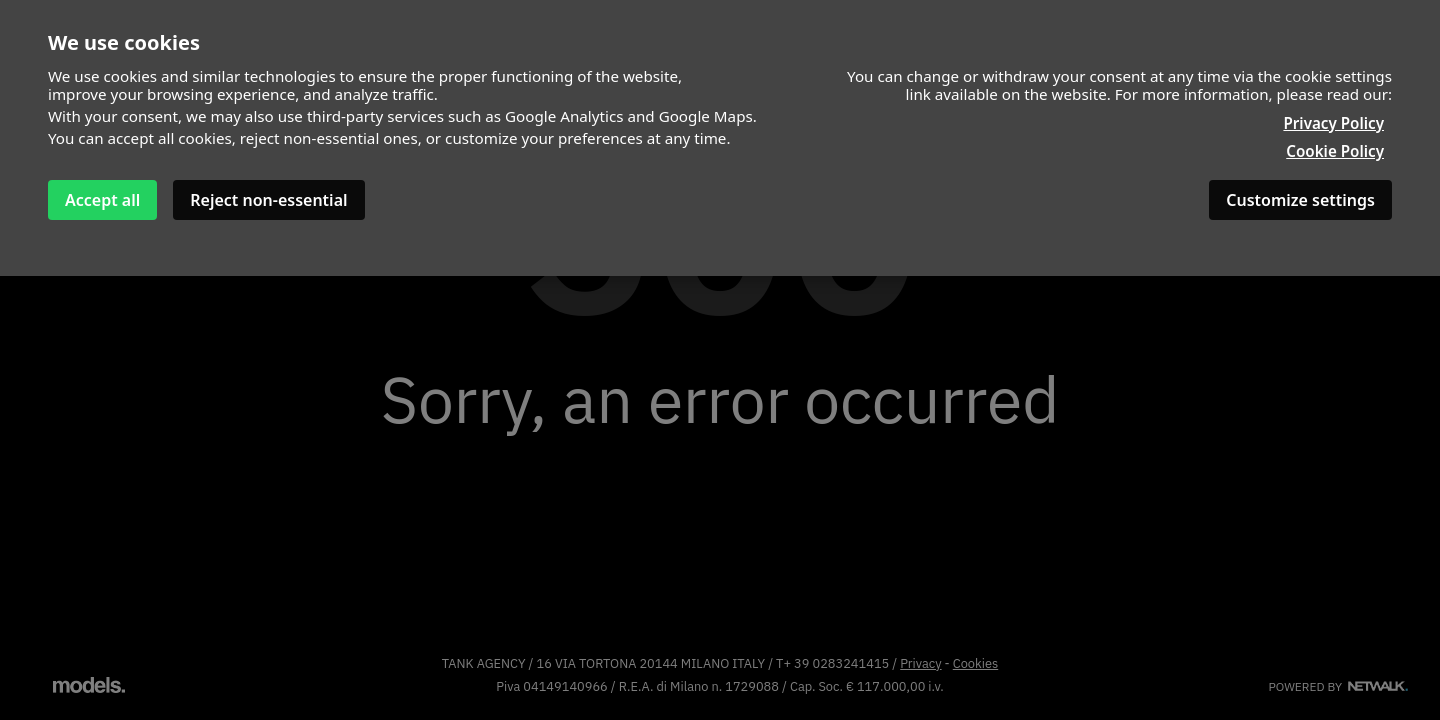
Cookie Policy (1335, 151)
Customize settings (1300, 200)
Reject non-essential (268, 200)
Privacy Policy (1333, 123)
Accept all (102, 200)
